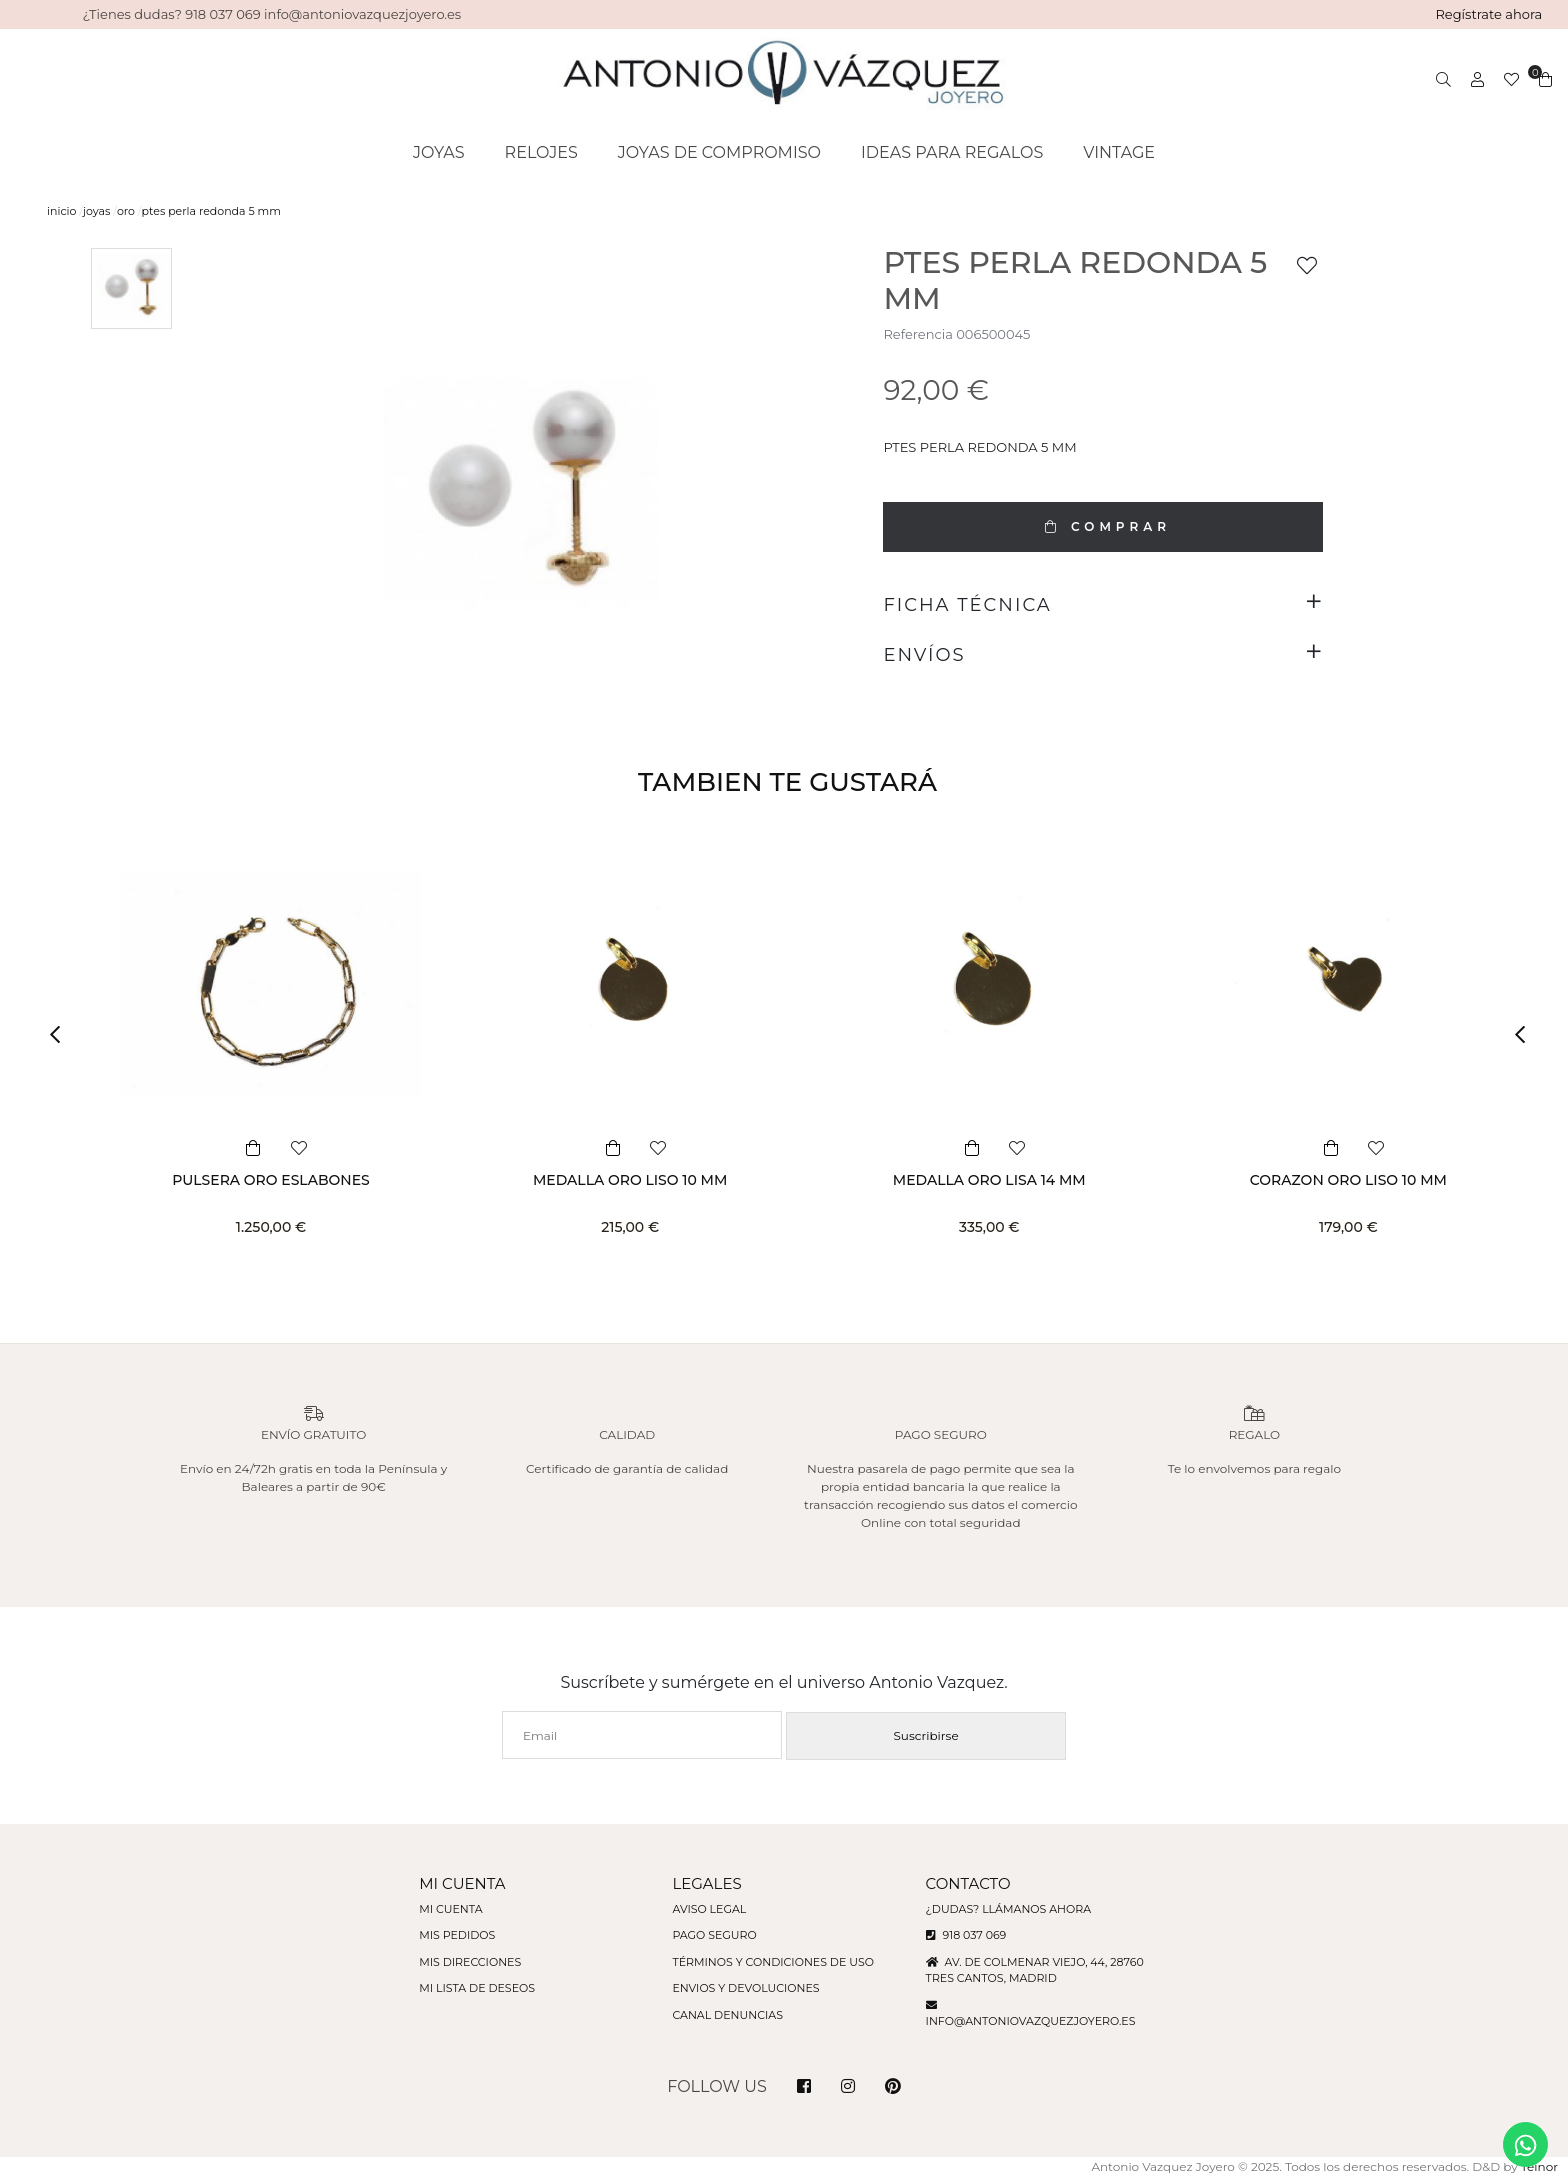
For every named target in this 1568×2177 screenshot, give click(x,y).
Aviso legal (709, 1909)
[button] (62, 1034)
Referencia (917, 334)
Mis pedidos (457, 1935)
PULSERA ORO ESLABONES (270, 1180)
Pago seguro (714, 1935)
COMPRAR (1103, 526)
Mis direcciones (470, 1962)
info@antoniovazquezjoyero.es (1031, 2021)
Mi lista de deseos (477, 1988)
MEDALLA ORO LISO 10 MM (630, 1180)
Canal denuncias (727, 2015)
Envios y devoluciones (745, 1988)
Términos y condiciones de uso (772, 1962)
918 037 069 (966, 1935)
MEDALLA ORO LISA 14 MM (989, 1180)
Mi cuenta (450, 1909)
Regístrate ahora (1488, 14)
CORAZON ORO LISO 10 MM (1348, 1180)
